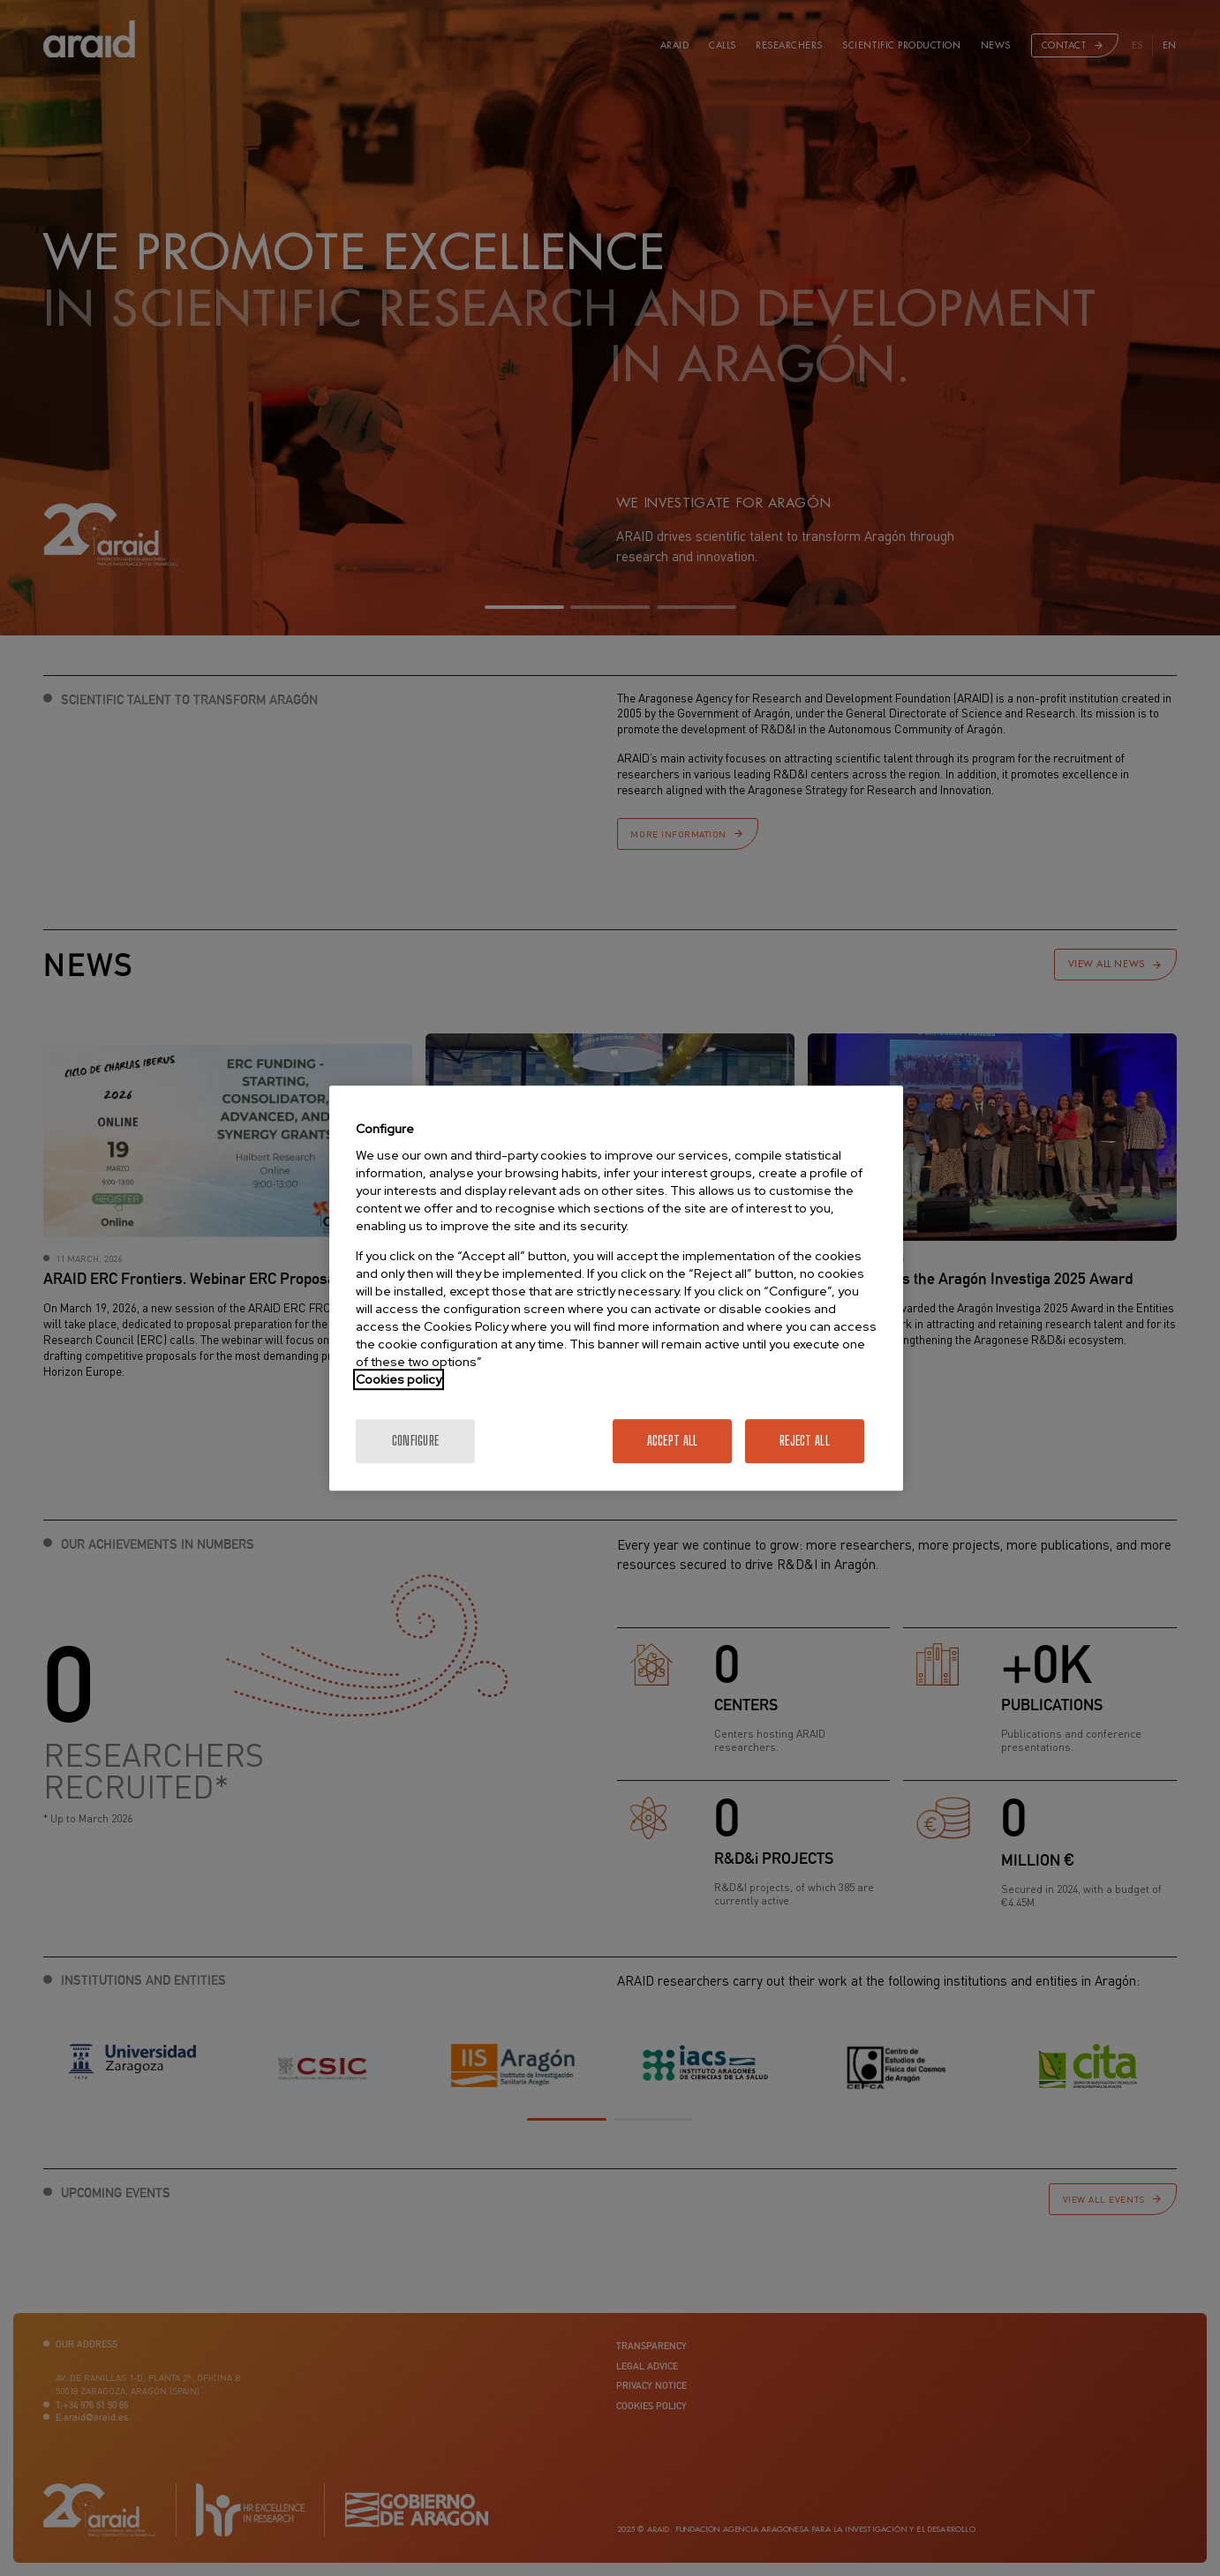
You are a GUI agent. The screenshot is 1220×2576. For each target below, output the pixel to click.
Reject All (804, 1440)
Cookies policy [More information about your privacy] (398, 1379)
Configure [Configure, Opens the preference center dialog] (416, 1440)
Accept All (672, 1440)
